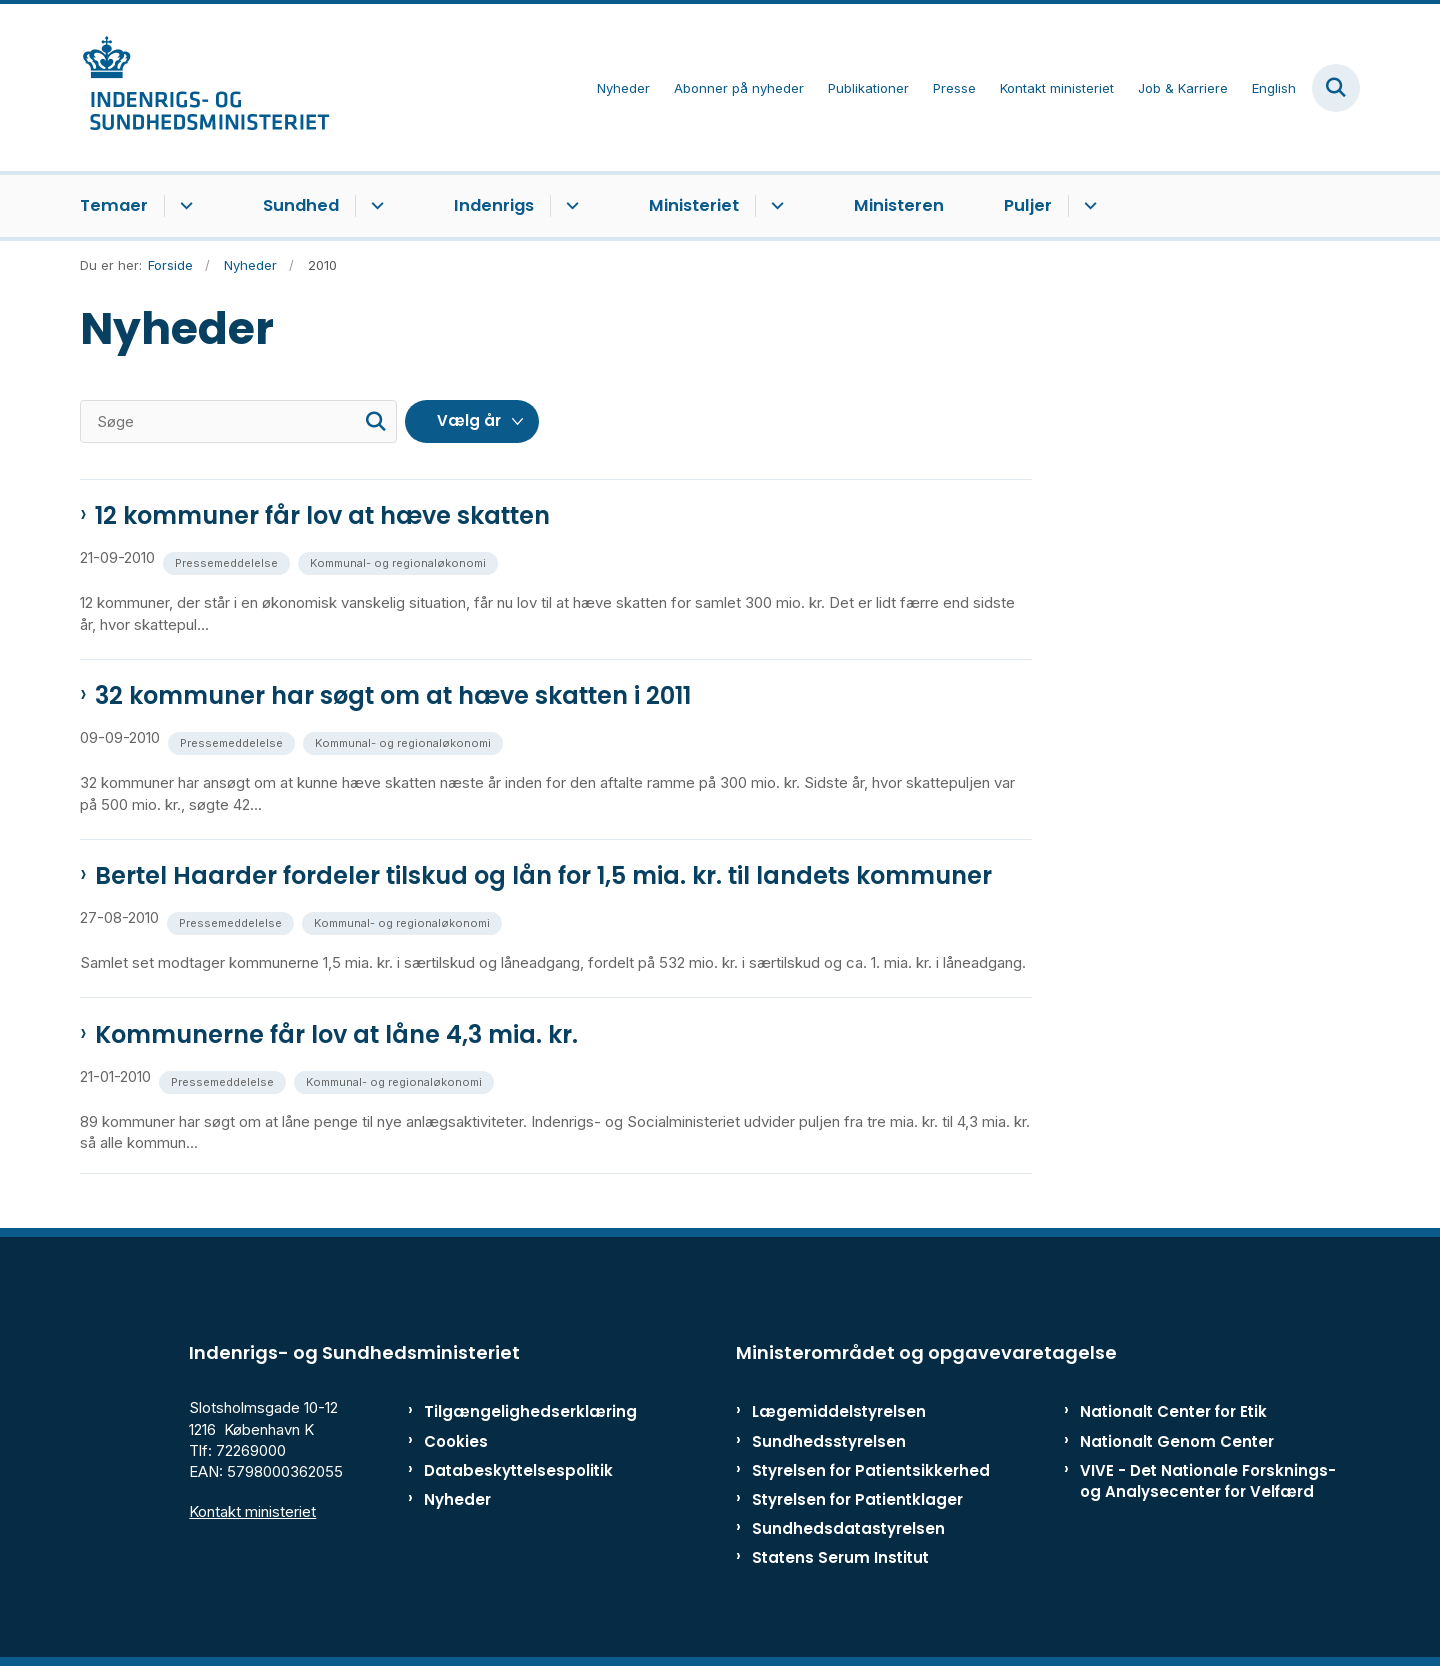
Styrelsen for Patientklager (857, 1499)
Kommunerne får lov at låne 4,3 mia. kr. (336, 1035)
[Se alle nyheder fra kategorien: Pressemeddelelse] (228, 561)
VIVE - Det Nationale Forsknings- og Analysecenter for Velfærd (1208, 1481)
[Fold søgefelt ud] (1336, 88)
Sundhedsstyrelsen (829, 1441)
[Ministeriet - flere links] (774, 206)
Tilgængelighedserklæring (509, 1411)
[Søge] (238, 421)
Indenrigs (494, 205)
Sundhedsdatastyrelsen (848, 1528)
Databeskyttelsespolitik (509, 1470)
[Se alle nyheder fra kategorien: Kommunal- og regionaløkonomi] (400, 561)
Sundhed (301, 205)
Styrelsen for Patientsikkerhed (871, 1470)
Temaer (114, 205)
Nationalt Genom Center (1177, 1441)
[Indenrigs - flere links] (569, 206)
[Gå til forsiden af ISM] (205, 87)
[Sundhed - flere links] (374, 206)
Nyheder (457, 1499)
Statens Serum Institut (840, 1557)
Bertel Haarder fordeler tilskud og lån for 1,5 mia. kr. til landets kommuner (543, 876)
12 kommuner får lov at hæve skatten (322, 516)
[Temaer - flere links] (183, 206)
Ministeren (899, 205)
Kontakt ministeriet (252, 1511)
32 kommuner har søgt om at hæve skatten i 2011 (393, 696)
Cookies (456, 1441)
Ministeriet (694, 205)
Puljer (1028, 205)
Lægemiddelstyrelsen (839, 1411)
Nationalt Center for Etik (1173, 1411)
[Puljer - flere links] (1087, 206)
